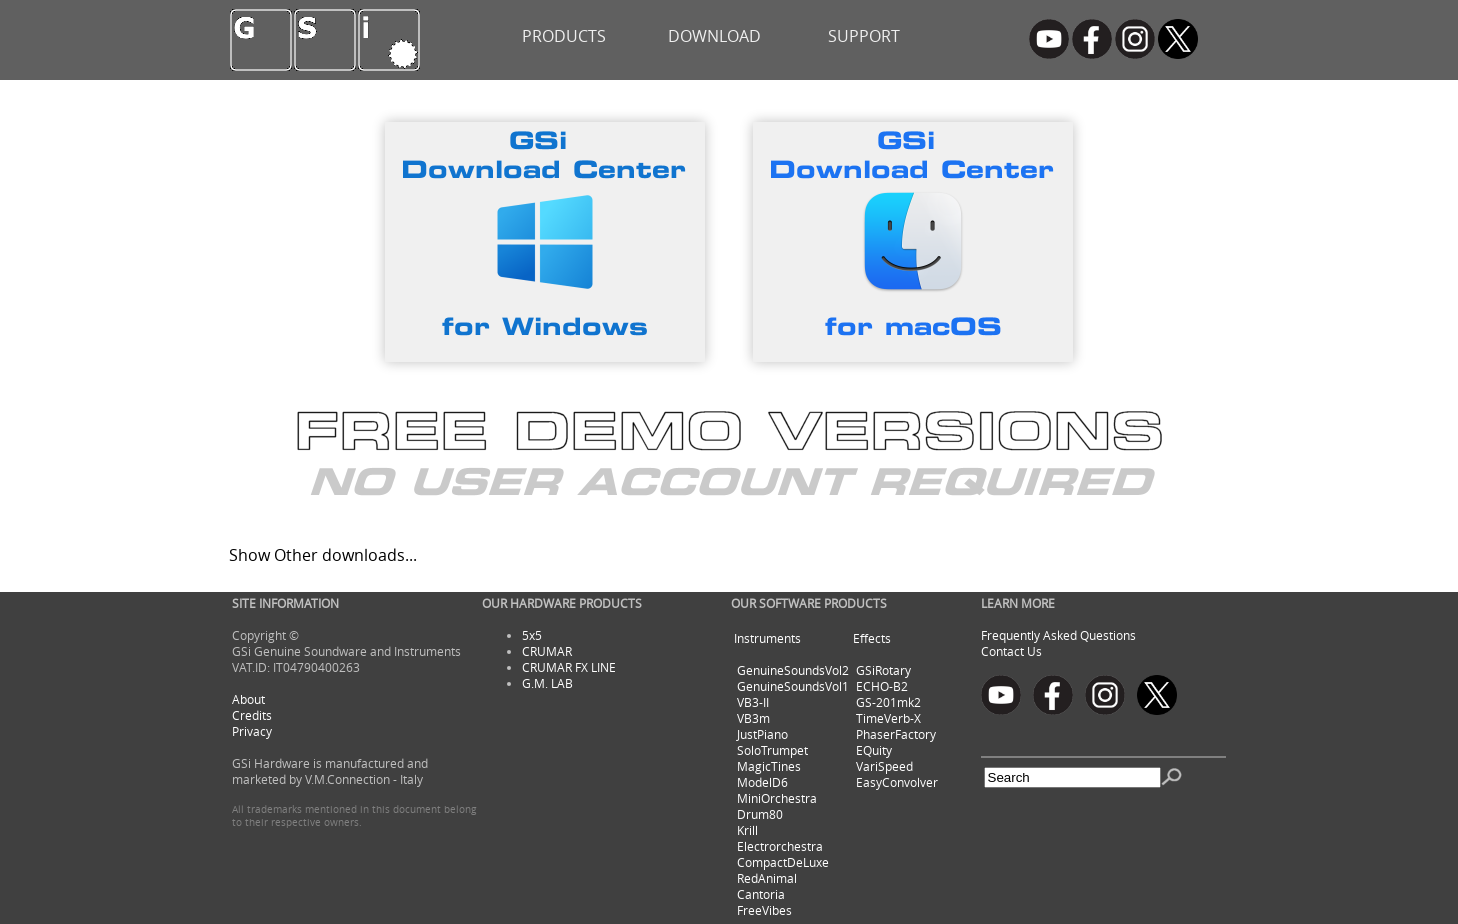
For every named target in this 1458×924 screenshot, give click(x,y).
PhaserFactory (896, 734)
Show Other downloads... (323, 555)
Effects (872, 638)
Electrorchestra (780, 846)
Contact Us (1011, 651)
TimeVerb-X (888, 718)
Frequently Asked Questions (1058, 635)
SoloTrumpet (772, 750)
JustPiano (762, 734)
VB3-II (753, 702)
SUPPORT (864, 36)
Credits (252, 715)
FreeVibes (764, 910)
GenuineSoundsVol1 (793, 686)
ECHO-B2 (882, 686)
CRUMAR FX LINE (569, 667)
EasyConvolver (897, 782)
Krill (747, 830)
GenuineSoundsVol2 (793, 670)
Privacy (252, 731)
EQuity (874, 750)
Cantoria (761, 894)
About (248, 699)
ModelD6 (762, 782)
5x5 (532, 635)
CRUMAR (547, 651)
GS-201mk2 (888, 702)
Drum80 (760, 814)
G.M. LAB (547, 683)
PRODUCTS (564, 36)
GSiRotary (883, 670)
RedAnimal (767, 878)
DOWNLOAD (714, 36)
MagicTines (769, 766)
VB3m (753, 718)
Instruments (767, 638)
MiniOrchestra (777, 798)
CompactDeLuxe (783, 862)
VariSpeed (884, 766)
